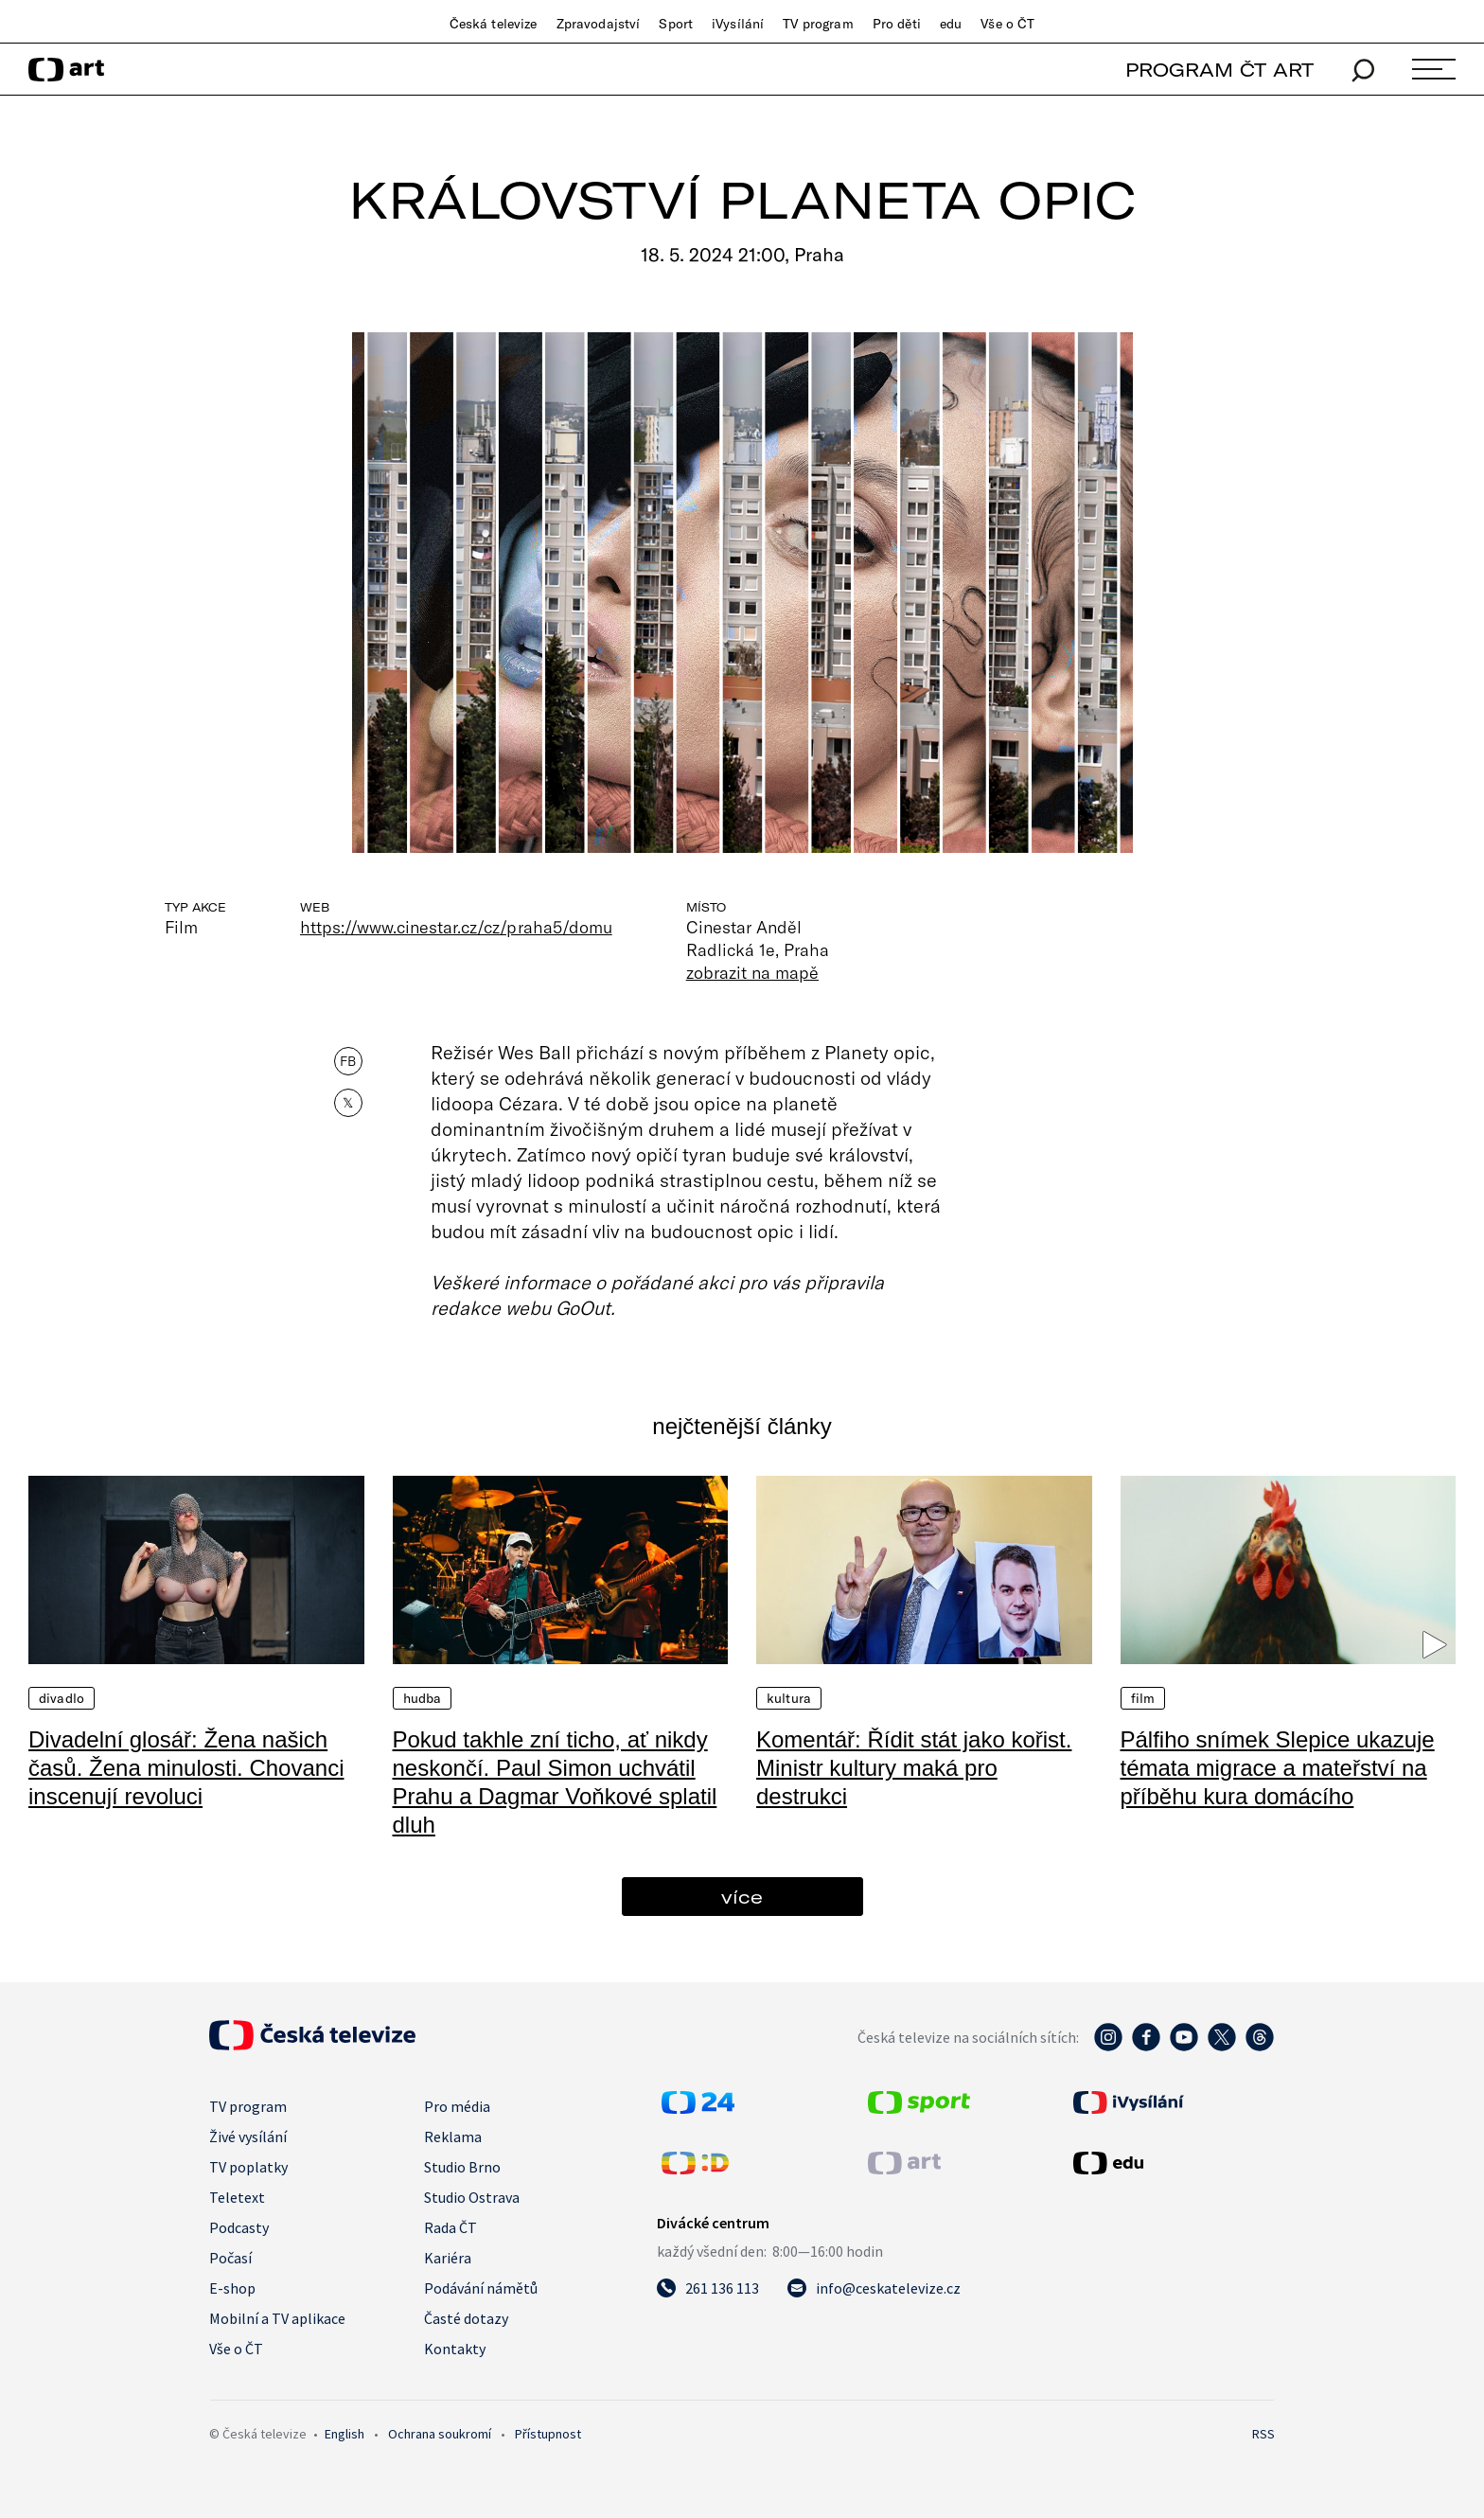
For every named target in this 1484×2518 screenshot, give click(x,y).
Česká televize (494, 23)
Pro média (457, 2106)
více (742, 1896)
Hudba (422, 1698)
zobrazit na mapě (752, 972)
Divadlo (61, 1698)
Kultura (789, 1698)
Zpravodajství (598, 23)
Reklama (453, 2136)
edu (951, 23)
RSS (1263, 2433)
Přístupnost (548, 2433)
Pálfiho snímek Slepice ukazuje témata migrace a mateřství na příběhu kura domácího (1278, 1768)
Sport (676, 23)
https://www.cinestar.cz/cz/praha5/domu (456, 926)
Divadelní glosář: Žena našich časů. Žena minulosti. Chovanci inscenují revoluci (186, 1768)
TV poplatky (248, 2166)
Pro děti (897, 23)
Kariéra (447, 2257)
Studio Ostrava (472, 2197)
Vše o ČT (1007, 23)
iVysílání (738, 23)
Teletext (237, 2197)
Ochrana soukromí (439, 2433)
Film (1143, 1698)
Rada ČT (450, 2227)
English (344, 2433)
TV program (818, 23)
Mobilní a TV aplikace (277, 2318)
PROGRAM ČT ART (1219, 69)
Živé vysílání (248, 2136)
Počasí (230, 2257)
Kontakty (455, 2348)
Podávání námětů (481, 2288)
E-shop (232, 2288)
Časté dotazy (466, 2318)
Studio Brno (462, 2166)
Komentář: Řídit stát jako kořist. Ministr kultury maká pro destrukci (913, 1768)
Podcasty (239, 2227)
